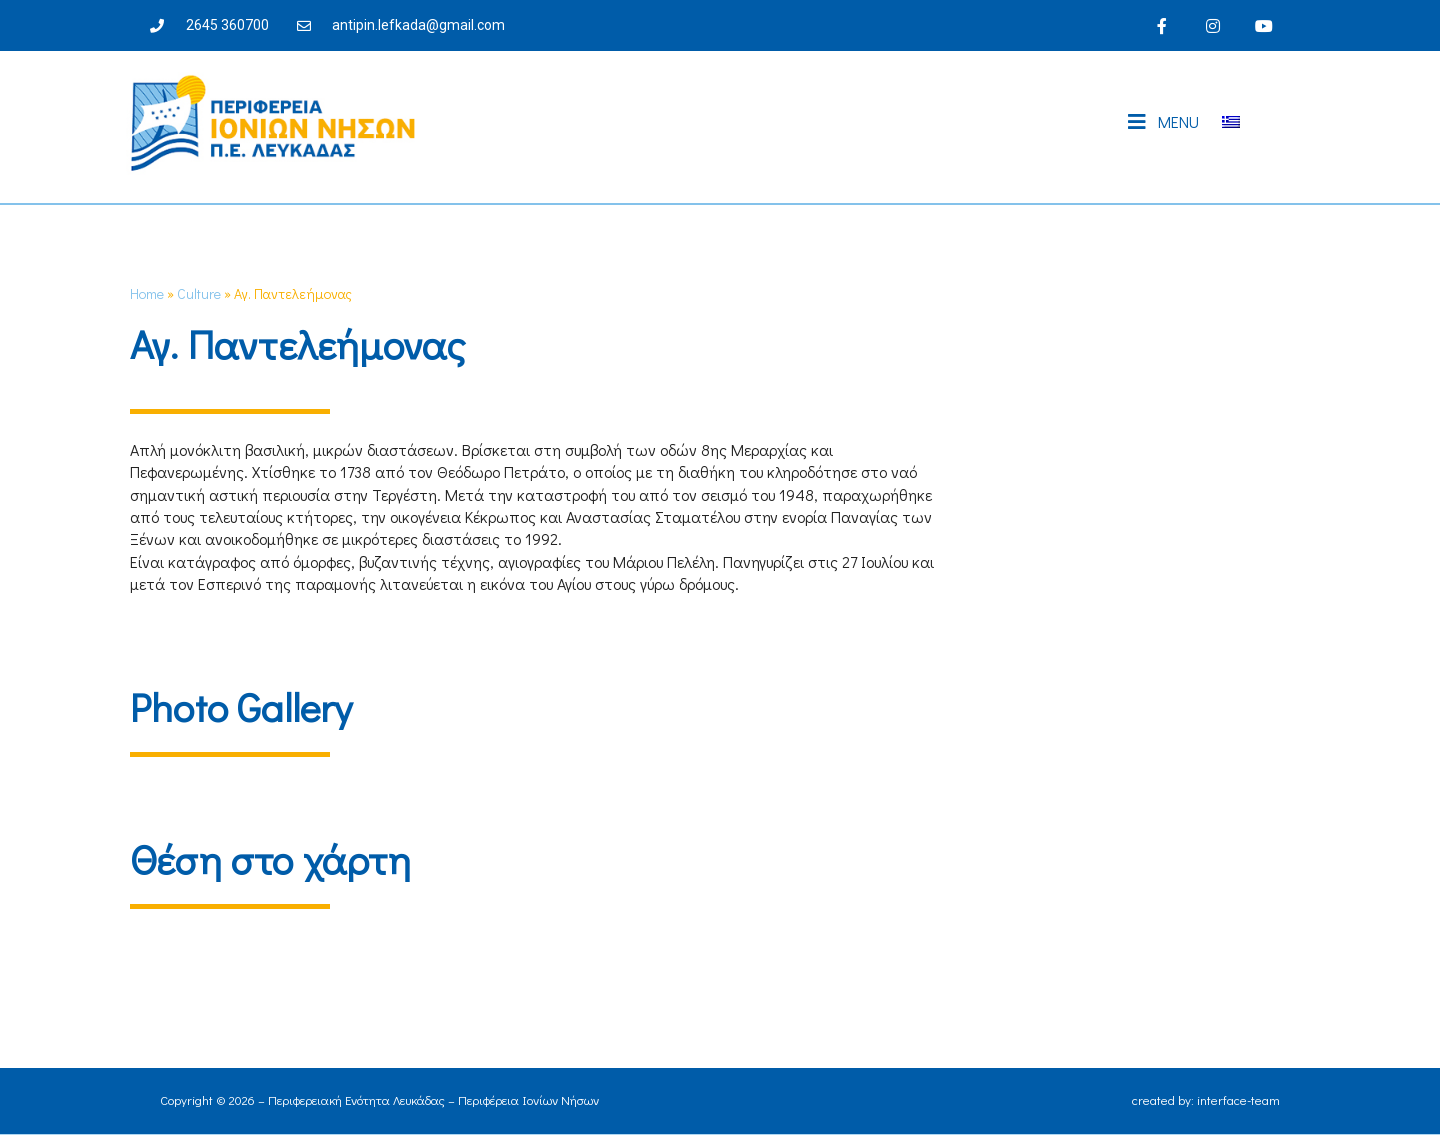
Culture (199, 293)
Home (147, 293)
